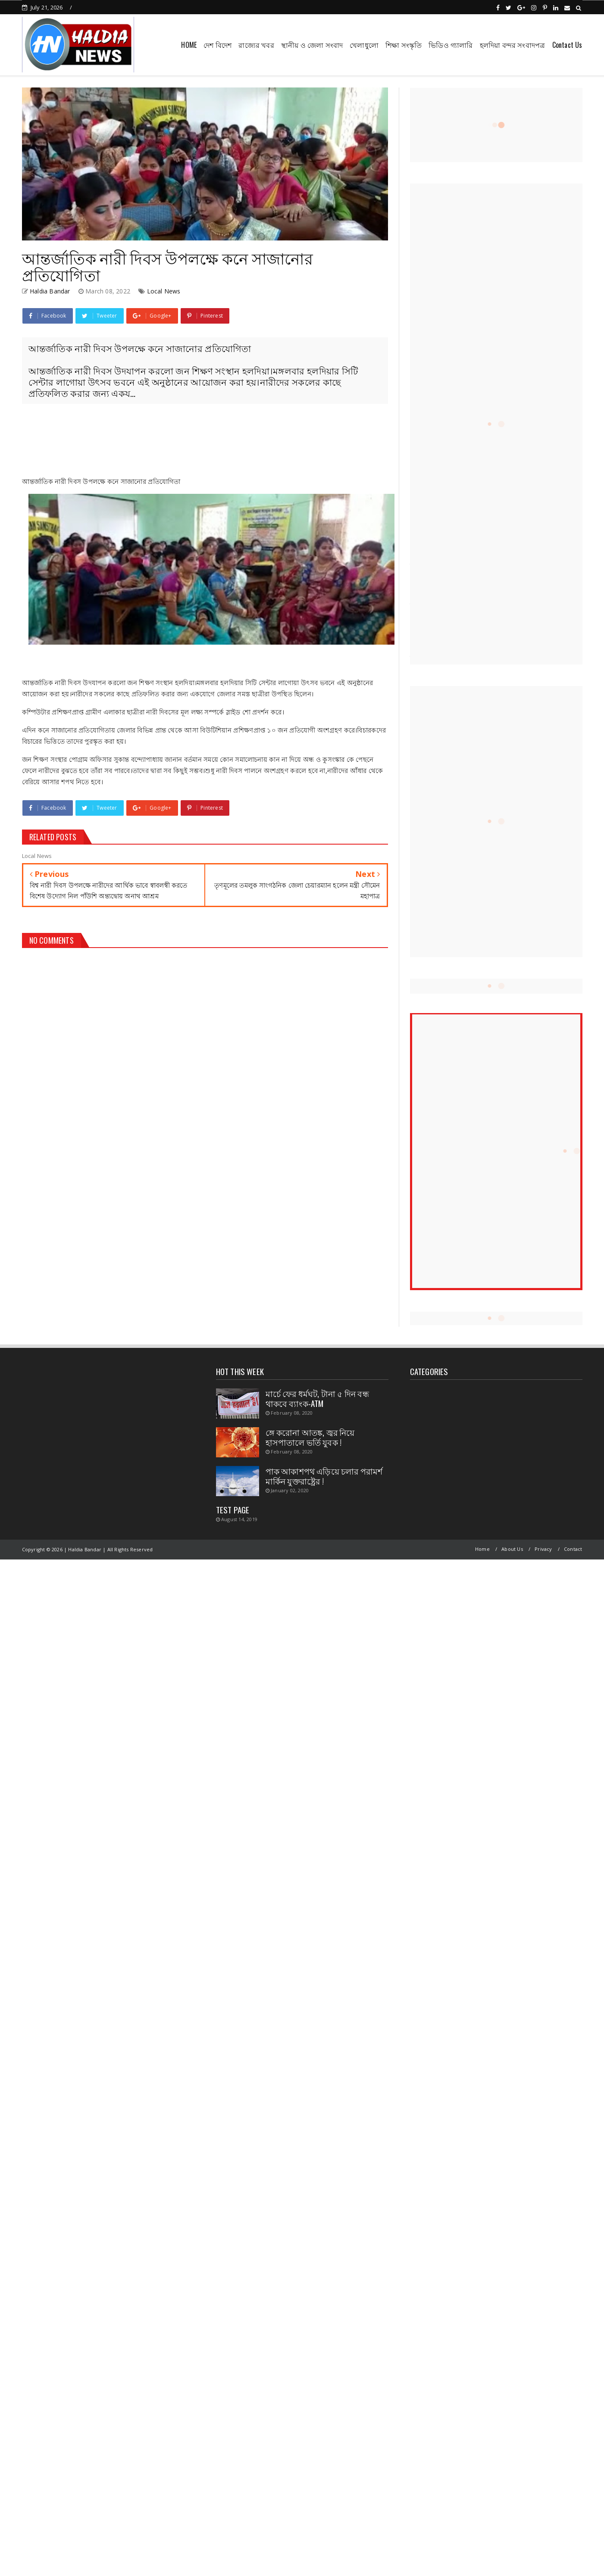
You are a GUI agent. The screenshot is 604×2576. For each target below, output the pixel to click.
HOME (189, 45)
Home (482, 1549)
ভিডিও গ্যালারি (451, 45)
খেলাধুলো (364, 45)
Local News (164, 291)
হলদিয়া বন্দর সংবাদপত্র (512, 45)
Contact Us (567, 45)
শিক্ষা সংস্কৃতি (403, 45)
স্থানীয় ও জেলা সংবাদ (312, 45)
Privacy (543, 1549)
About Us (512, 1549)
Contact (573, 1549)
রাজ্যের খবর (256, 45)
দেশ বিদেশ (217, 45)
